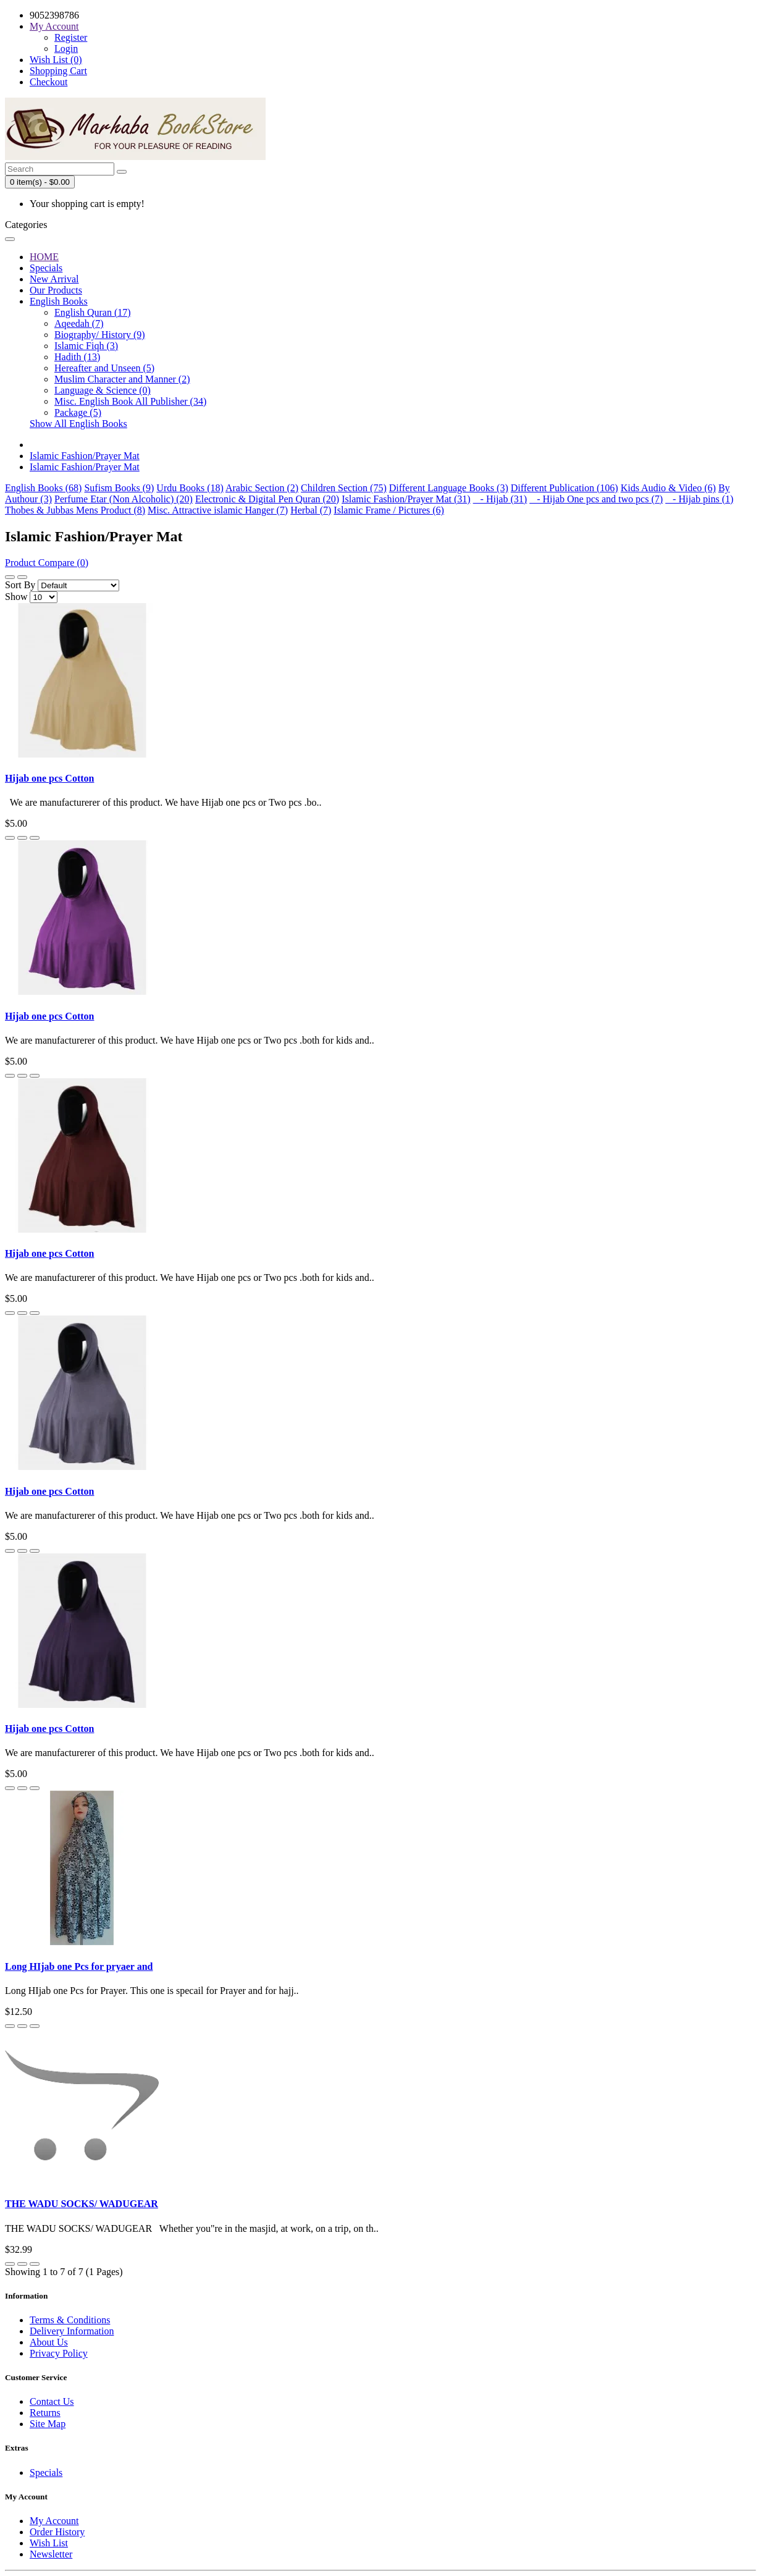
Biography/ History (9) (99, 334)
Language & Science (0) (102, 390)
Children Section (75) (344, 488)
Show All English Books (78, 423)
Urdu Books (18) (189, 488)
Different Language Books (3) (448, 488)
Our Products (56, 290)
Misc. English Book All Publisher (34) (130, 401)
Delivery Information (72, 2331)
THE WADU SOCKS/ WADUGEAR (81, 2203)
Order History (57, 2532)
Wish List (49, 2543)
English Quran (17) (92, 312)
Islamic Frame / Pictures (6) (389, 510)
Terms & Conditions (70, 2320)
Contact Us (52, 2401)
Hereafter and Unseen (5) (104, 368)
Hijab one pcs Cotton (49, 778)
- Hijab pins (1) (699, 499)
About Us (49, 2342)
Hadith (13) (77, 357)
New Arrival (54, 279)
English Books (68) (43, 488)
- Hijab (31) (500, 499)
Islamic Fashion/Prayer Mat (85, 455)
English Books (59, 301)
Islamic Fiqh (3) (86, 345)
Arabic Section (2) (261, 488)
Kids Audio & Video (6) (668, 488)
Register (70, 37)
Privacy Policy (59, 2353)
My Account (54, 2520)
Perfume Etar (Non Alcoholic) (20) (123, 499)
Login (66, 48)
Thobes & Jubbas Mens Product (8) (75, 510)
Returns (45, 2412)
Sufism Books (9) (119, 488)
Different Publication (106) (564, 488)
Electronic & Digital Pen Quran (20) (267, 499)
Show (16, 596)
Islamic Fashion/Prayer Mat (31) (406, 499)
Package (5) (77, 412)
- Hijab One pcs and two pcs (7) (596, 499)
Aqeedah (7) (79, 323)
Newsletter (51, 2554)
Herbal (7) (310, 510)
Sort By (20, 585)
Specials (46, 268)
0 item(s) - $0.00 (40, 182)
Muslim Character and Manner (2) (122, 379)
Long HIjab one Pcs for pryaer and (79, 1966)
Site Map (47, 2423)
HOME (44, 256)
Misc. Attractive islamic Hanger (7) (218, 510)
